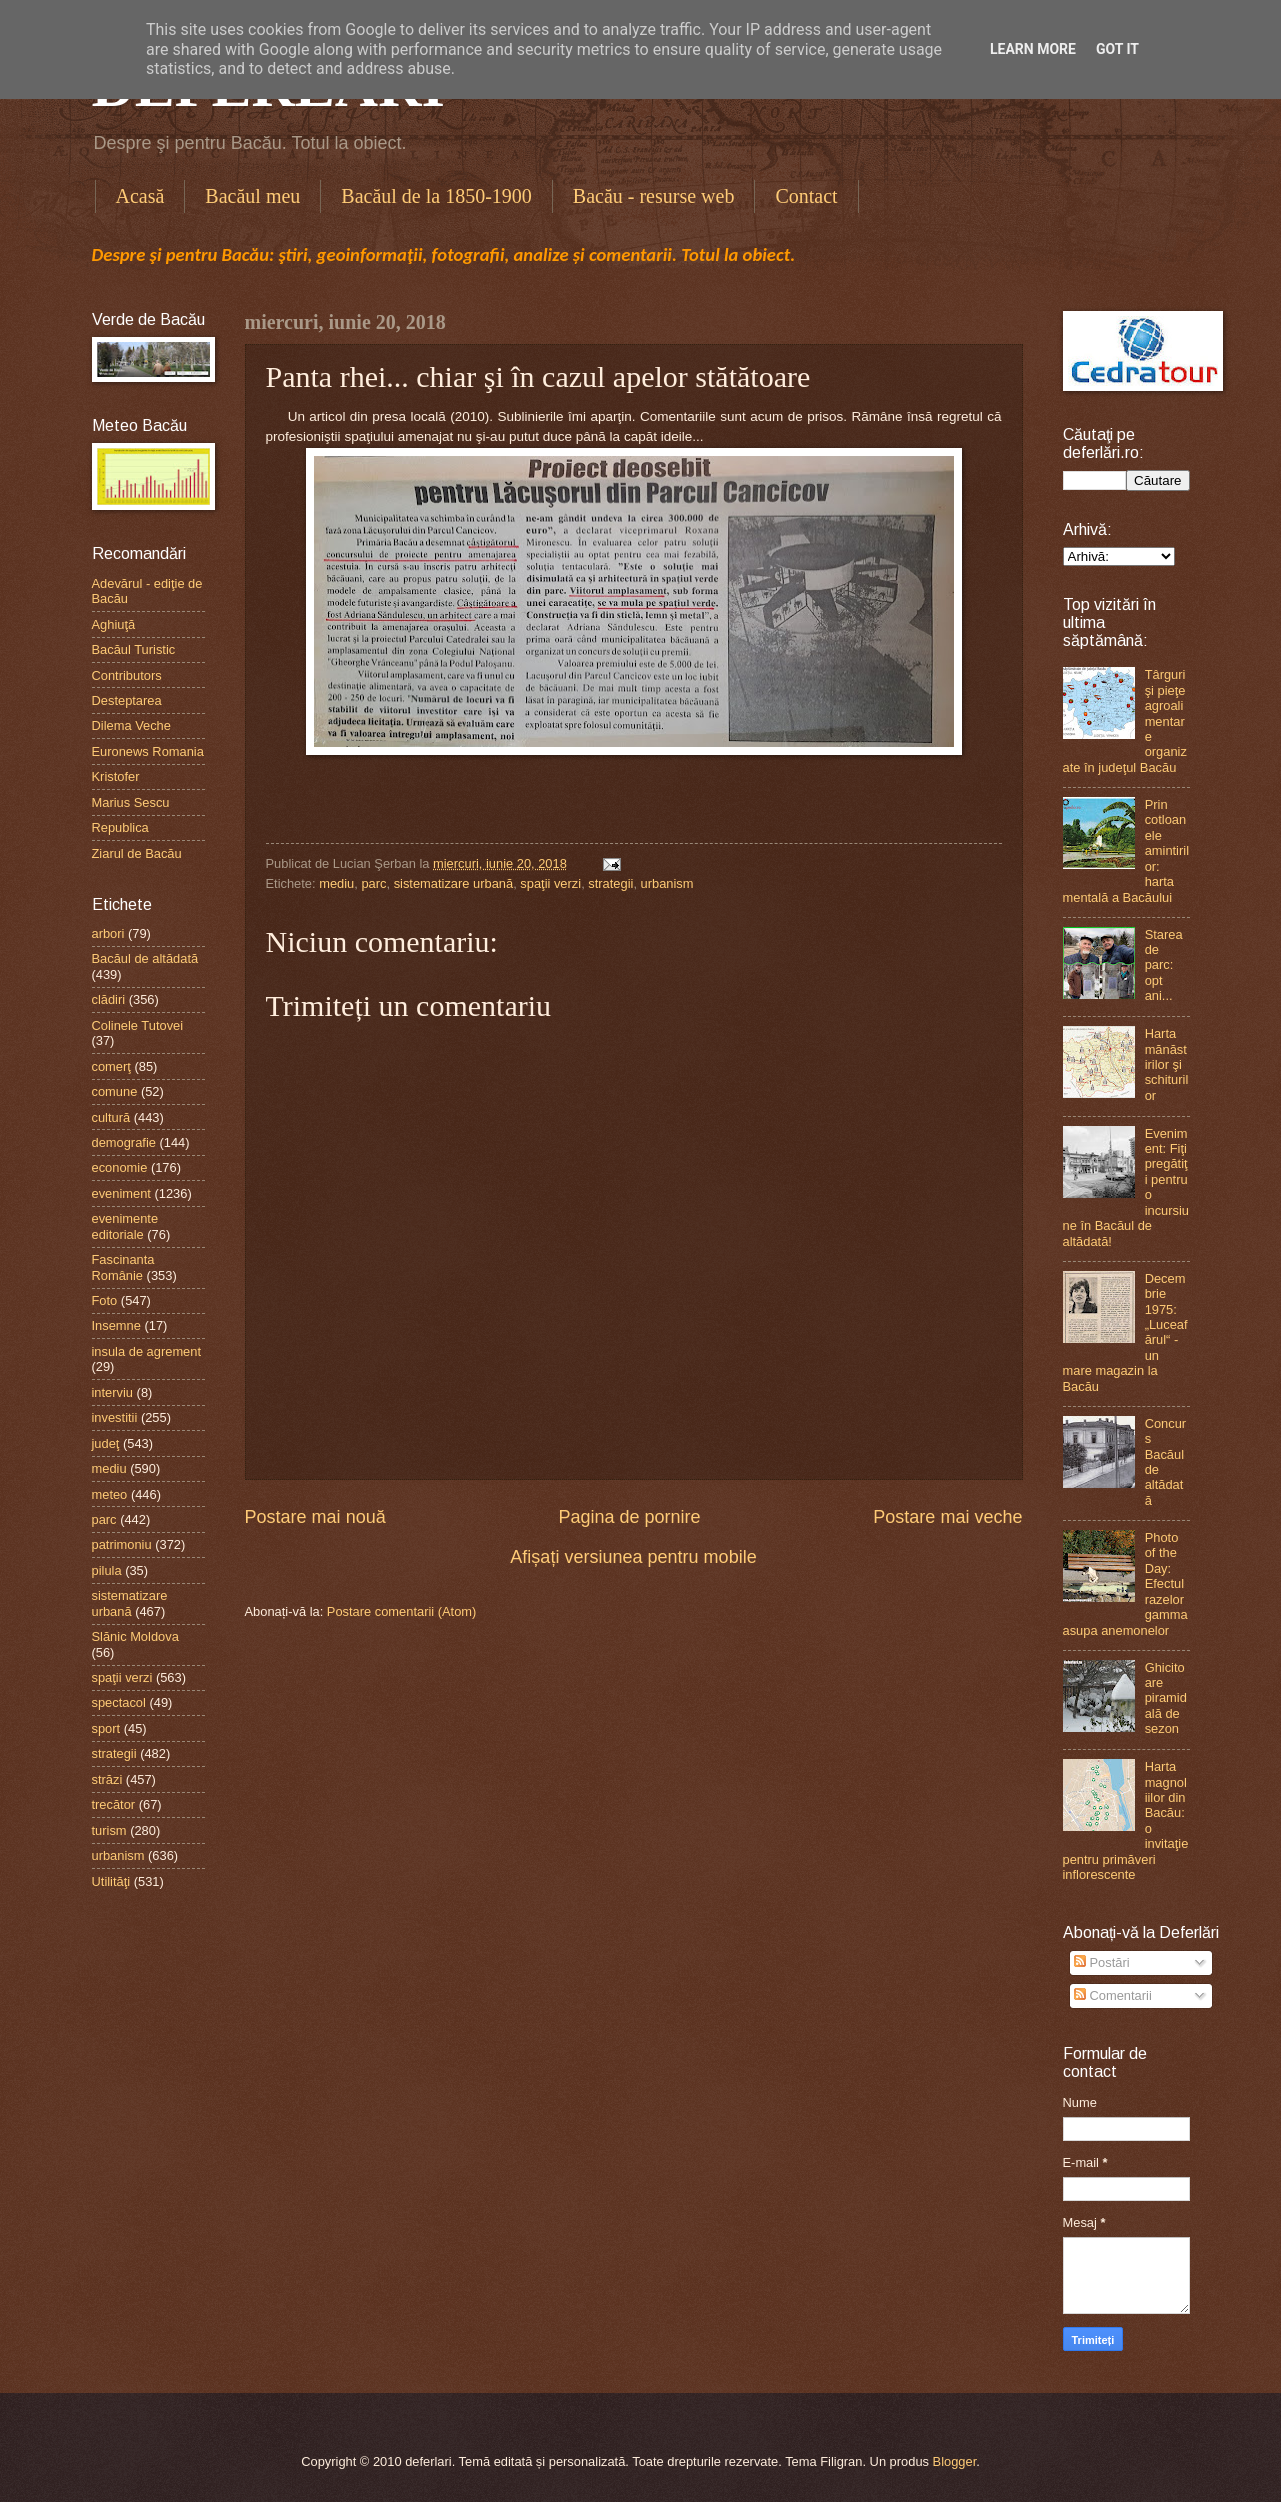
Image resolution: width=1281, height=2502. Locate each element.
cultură (111, 1117)
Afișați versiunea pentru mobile (633, 1557)
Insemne (116, 1325)
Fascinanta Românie (123, 1267)
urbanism (667, 883)
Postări (1102, 1962)
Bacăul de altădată (145, 958)
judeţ (106, 1443)
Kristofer (116, 776)
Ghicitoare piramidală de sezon (1166, 1698)
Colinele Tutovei (138, 1025)
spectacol (119, 1702)
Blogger (955, 2461)
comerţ (111, 1066)
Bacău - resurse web (654, 196)
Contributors (127, 675)
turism (109, 1830)
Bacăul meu (252, 196)
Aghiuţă (114, 624)
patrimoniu (122, 1544)
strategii (610, 883)
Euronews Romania (148, 751)
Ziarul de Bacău (137, 853)
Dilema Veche (131, 725)
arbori (108, 933)
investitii (115, 1417)
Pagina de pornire (629, 1517)
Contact (806, 196)
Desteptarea (127, 700)
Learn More (1033, 49)
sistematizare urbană (454, 883)
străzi (107, 1779)
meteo (110, 1494)
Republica (120, 827)
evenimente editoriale (125, 1226)
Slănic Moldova (135, 1636)
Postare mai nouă (315, 1517)
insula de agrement (147, 1351)
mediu (336, 883)
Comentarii (1113, 1995)
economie (120, 1167)
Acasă (140, 196)
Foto (105, 1300)
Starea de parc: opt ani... (1164, 965)
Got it (1117, 49)
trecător (114, 1804)
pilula (107, 1570)
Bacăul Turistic (134, 649)
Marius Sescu (131, 802)
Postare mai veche (947, 1517)
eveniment (121, 1193)
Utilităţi (111, 1881)
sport (106, 1728)
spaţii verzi (550, 883)
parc (373, 883)
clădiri (109, 999)
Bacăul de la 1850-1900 (436, 196)
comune (115, 1091)
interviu (113, 1392)
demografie (124, 1142)
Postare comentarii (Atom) (402, 1611)
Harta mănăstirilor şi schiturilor (1167, 1064)
